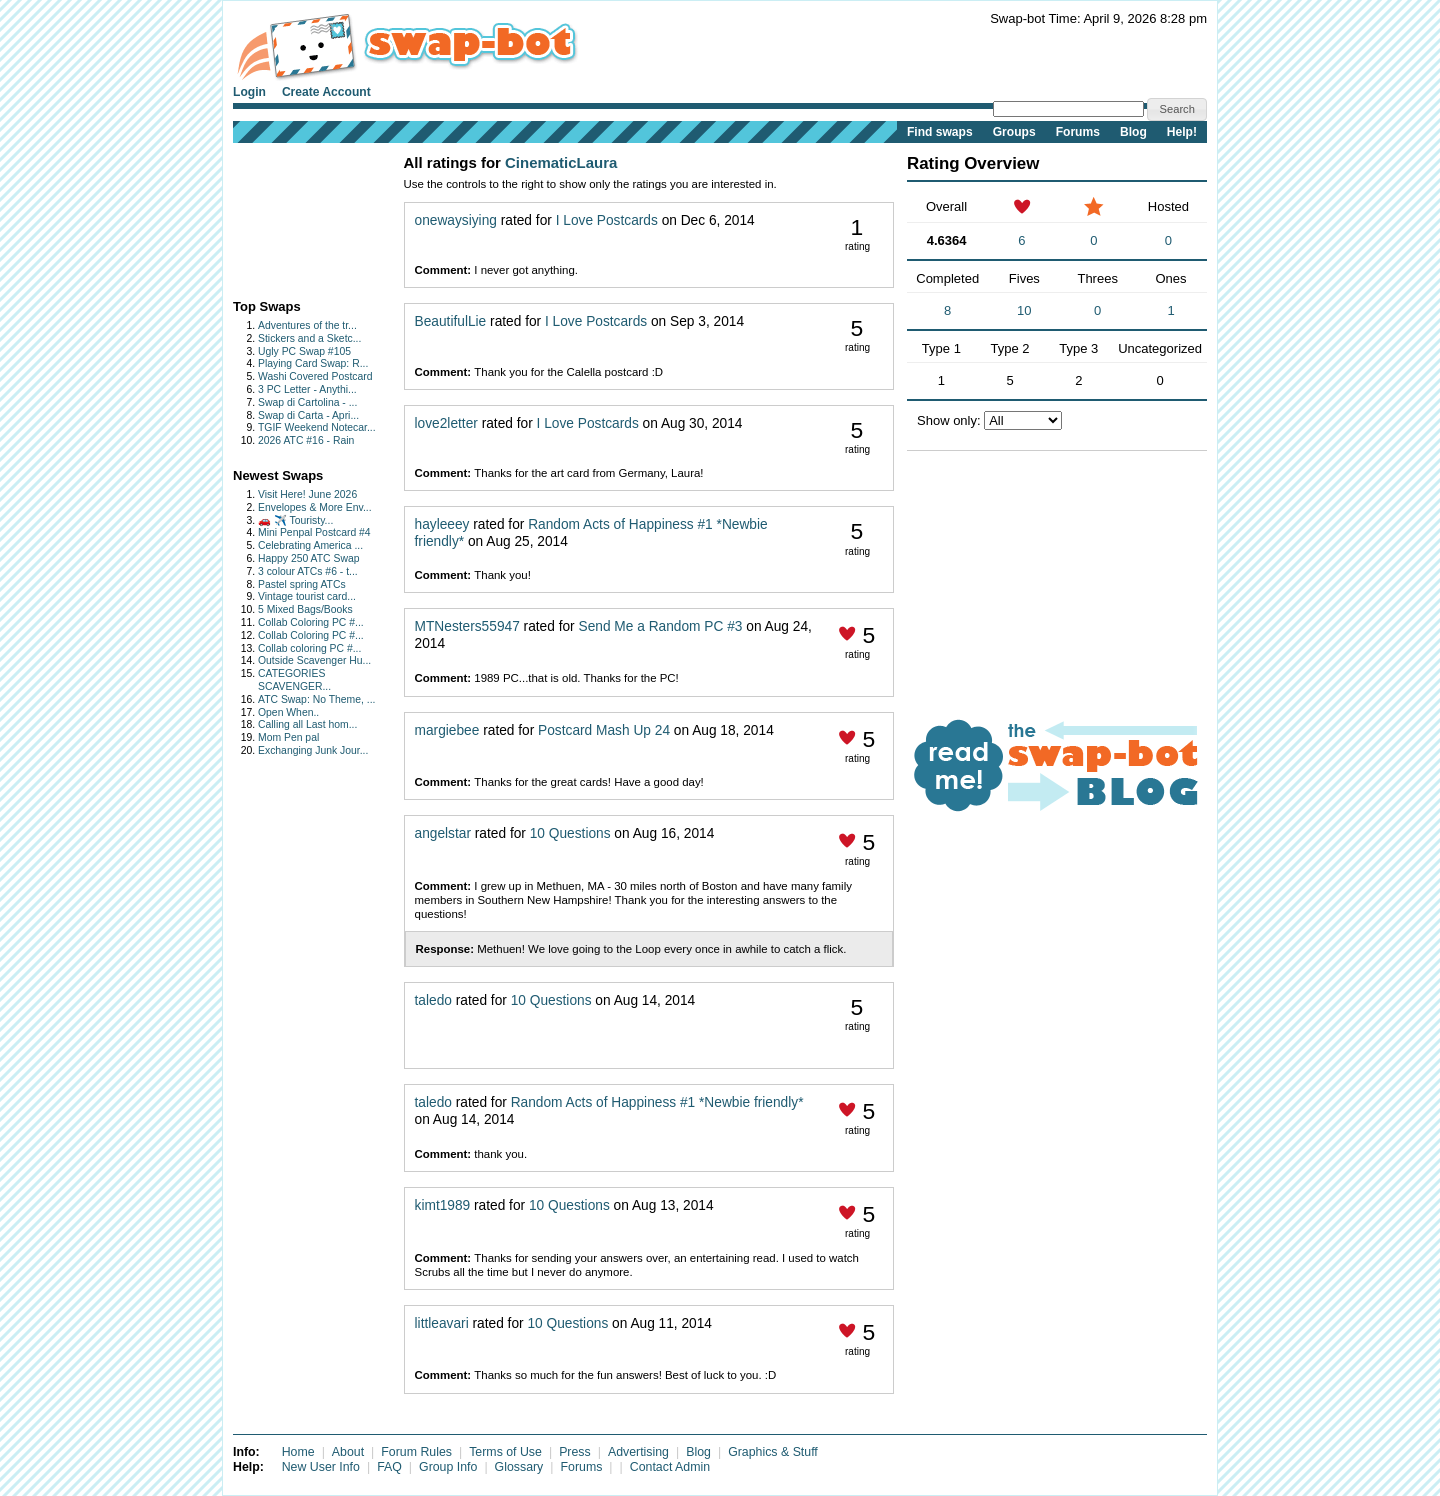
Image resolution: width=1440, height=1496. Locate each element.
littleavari (442, 1323)
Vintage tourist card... (307, 596)
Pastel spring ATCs (302, 584)
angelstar (443, 833)
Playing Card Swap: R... (313, 363)
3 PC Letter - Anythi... (307, 389)
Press (575, 1452)
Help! (1182, 132)
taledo (433, 1000)
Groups (1014, 132)
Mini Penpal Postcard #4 (314, 532)
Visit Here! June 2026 (307, 494)
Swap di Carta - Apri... (308, 415)
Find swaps (940, 132)
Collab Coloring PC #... (311, 622)
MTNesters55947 (467, 626)
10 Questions (570, 833)
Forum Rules (416, 1452)
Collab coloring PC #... (309, 648)
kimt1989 (443, 1205)
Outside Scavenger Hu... (314, 660)
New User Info (321, 1467)
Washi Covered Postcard (315, 376)
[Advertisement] (295, 216)
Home (298, 1452)
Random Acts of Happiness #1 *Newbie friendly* (657, 1102)
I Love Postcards (607, 220)
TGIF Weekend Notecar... (317, 427)
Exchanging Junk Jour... (313, 750)
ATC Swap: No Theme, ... (316, 699)
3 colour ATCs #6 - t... (308, 571)
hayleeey (442, 524)
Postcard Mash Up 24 (604, 730)
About (348, 1452)
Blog (1133, 132)
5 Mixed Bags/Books (305, 609)
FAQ (389, 1467)
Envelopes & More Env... (315, 507)
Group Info (448, 1467)
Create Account (326, 92)
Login (249, 92)
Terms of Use (505, 1452)
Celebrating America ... (310, 545)
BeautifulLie (451, 321)
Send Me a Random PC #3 (661, 626)
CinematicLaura (561, 162)
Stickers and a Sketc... (309, 338)
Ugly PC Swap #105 (304, 351)
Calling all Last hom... (307, 724)
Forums (1078, 132)
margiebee (447, 730)
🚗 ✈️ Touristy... (295, 520)
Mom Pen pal (288, 737)
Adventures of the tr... (307, 325)
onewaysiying (456, 220)
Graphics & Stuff (773, 1452)
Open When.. (288, 712)
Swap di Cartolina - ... (307, 402)
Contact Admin (670, 1467)
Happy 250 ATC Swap (308, 558)
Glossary (519, 1467)
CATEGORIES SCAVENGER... (294, 680)
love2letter (446, 423)
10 (1024, 310)
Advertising (638, 1452)
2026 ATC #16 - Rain (306, 440)
